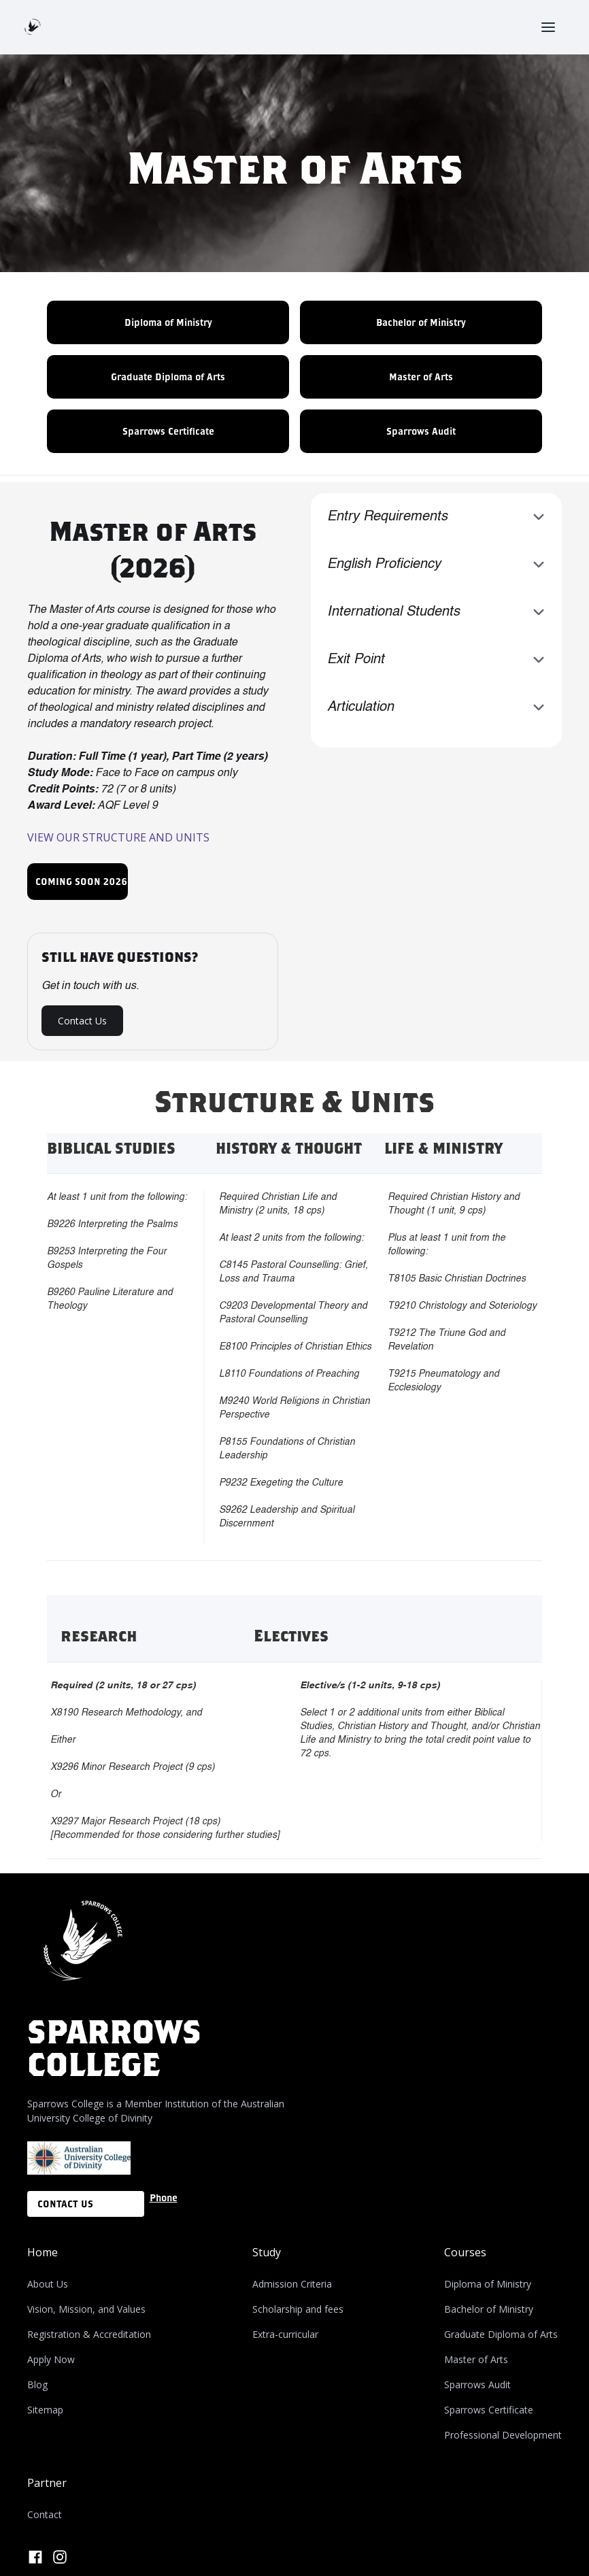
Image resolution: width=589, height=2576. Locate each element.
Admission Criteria (292, 2283)
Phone (164, 2197)
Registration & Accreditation (89, 2334)
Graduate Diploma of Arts (168, 376)
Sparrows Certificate (168, 431)
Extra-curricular (285, 2334)
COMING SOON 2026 (81, 881)
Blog (37, 2384)
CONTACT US (65, 2203)
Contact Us (82, 1020)
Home (42, 2252)
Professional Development (503, 2434)
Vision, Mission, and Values (86, 2309)
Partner (47, 2482)
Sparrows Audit (421, 431)
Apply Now (51, 2359)
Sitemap (45, 2409)
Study (266, 2252)
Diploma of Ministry (168, 322)
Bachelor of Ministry (421, 322)
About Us (47, 2283)
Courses (465, 2252)
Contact (44, 2514)
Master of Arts (421, 376)
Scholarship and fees (297, 2309)
